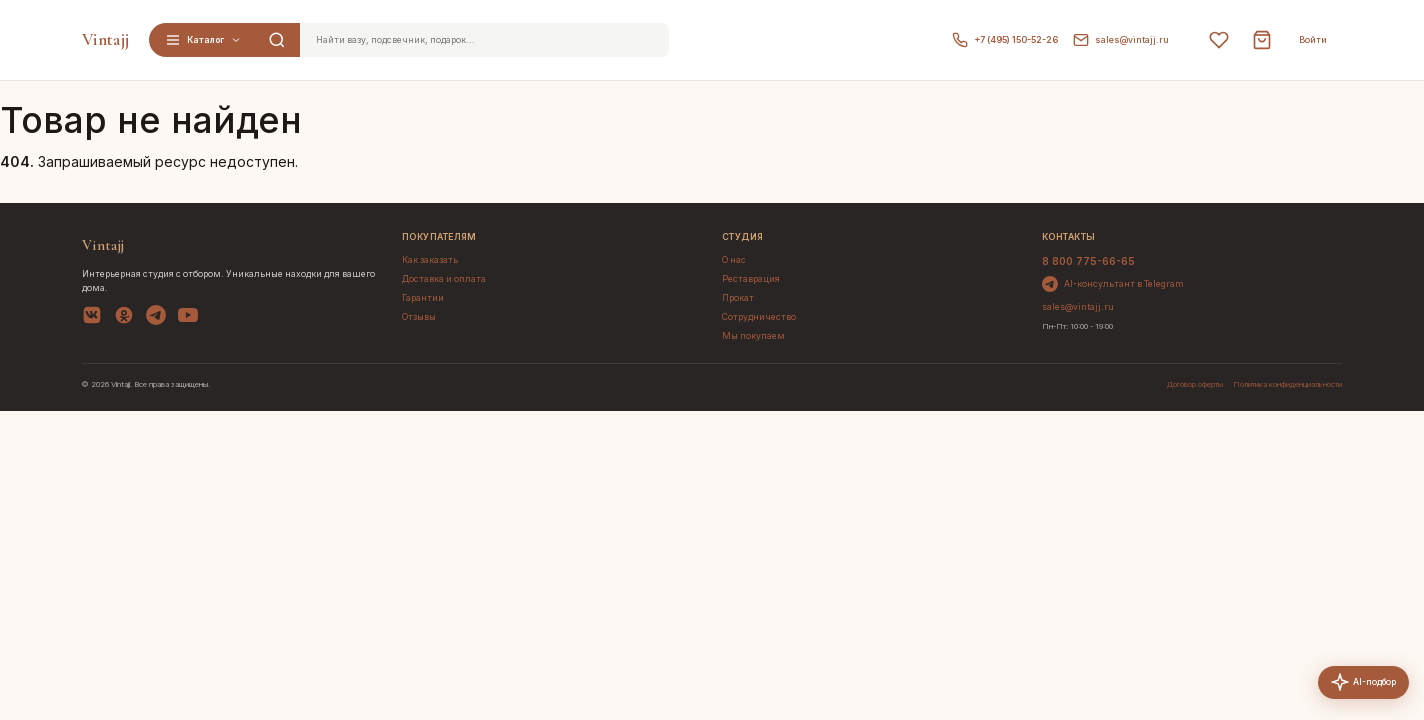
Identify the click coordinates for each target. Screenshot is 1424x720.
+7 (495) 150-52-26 (1005, 40)
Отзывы (419, 317)
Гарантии (423, 298)
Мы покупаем (753, 336)
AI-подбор (1364, 689)
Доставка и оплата (444, 279)
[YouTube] (188, 318)
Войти (1313, 40)
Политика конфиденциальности (1287, 384)
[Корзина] (1262, 40)
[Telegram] (156, 318)
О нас (734, 260)
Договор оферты (1195, 384)
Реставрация (751, 279)
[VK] (92, 318)
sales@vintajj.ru (1121, 40)
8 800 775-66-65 (1088, 261)
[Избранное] (1219, 40)
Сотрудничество (759, 317)
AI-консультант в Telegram (1113, 284)
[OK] (124, 318)
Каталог (203, 40)
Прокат (738, 298)
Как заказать (430, 260)
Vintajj (105, 39)
